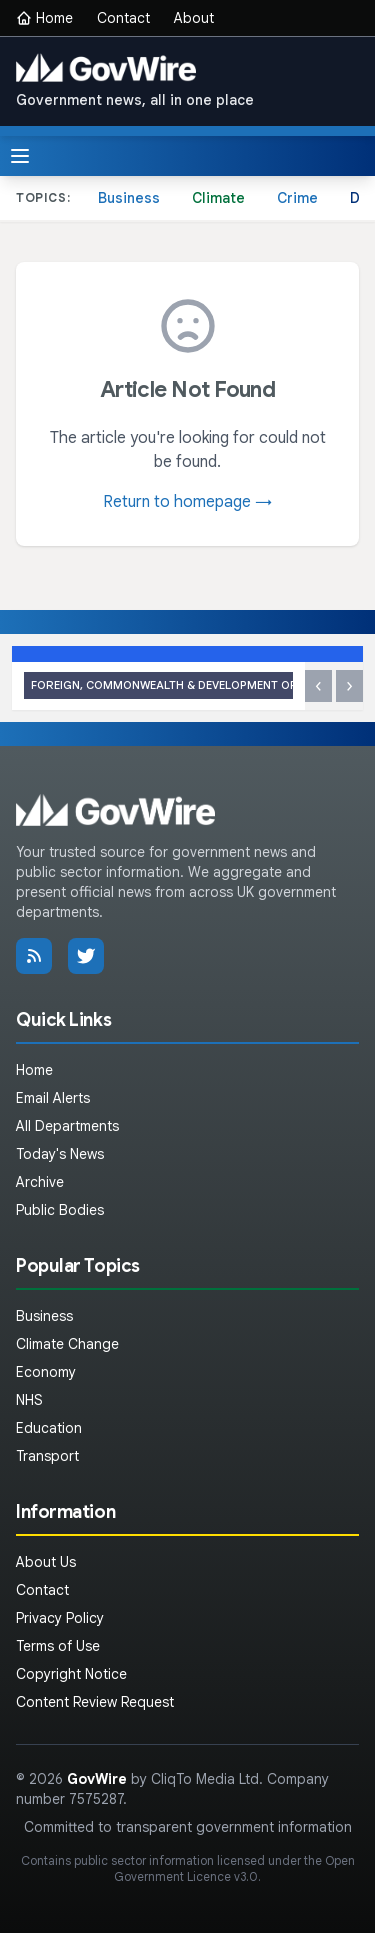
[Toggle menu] (20, 156)
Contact (123, 18)
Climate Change (67, 1344)
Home (44, 18)
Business (129, 198)
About (194, 18)
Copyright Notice (71, 1674)
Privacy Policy (60, 1618)
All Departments (67, 1126)
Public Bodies (60, 1210)
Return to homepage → (187, 502)
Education (49, 1428)
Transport (47, 1456)
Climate (218, 198)
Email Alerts (53, 1098)
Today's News (60, 1154)
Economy (46, 1372)
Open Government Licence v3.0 (234, 1868)
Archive (40, 1182)
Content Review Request (95, 1702)
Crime (297, 198)
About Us (46, 1562)
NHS (29, 1400)
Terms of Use (58, 1646)
